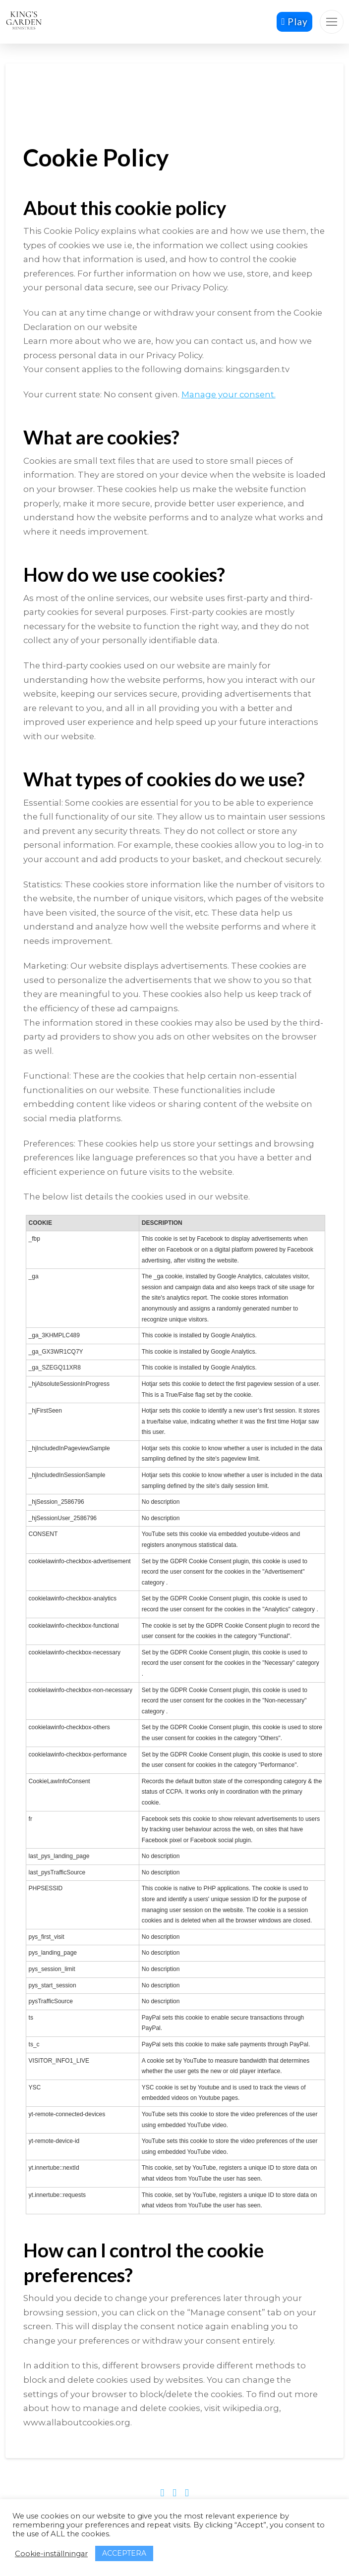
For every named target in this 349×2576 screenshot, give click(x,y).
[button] (332, 22)
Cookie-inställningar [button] (51, 2553)
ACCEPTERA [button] (124, 2553)
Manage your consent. (228, 394)
